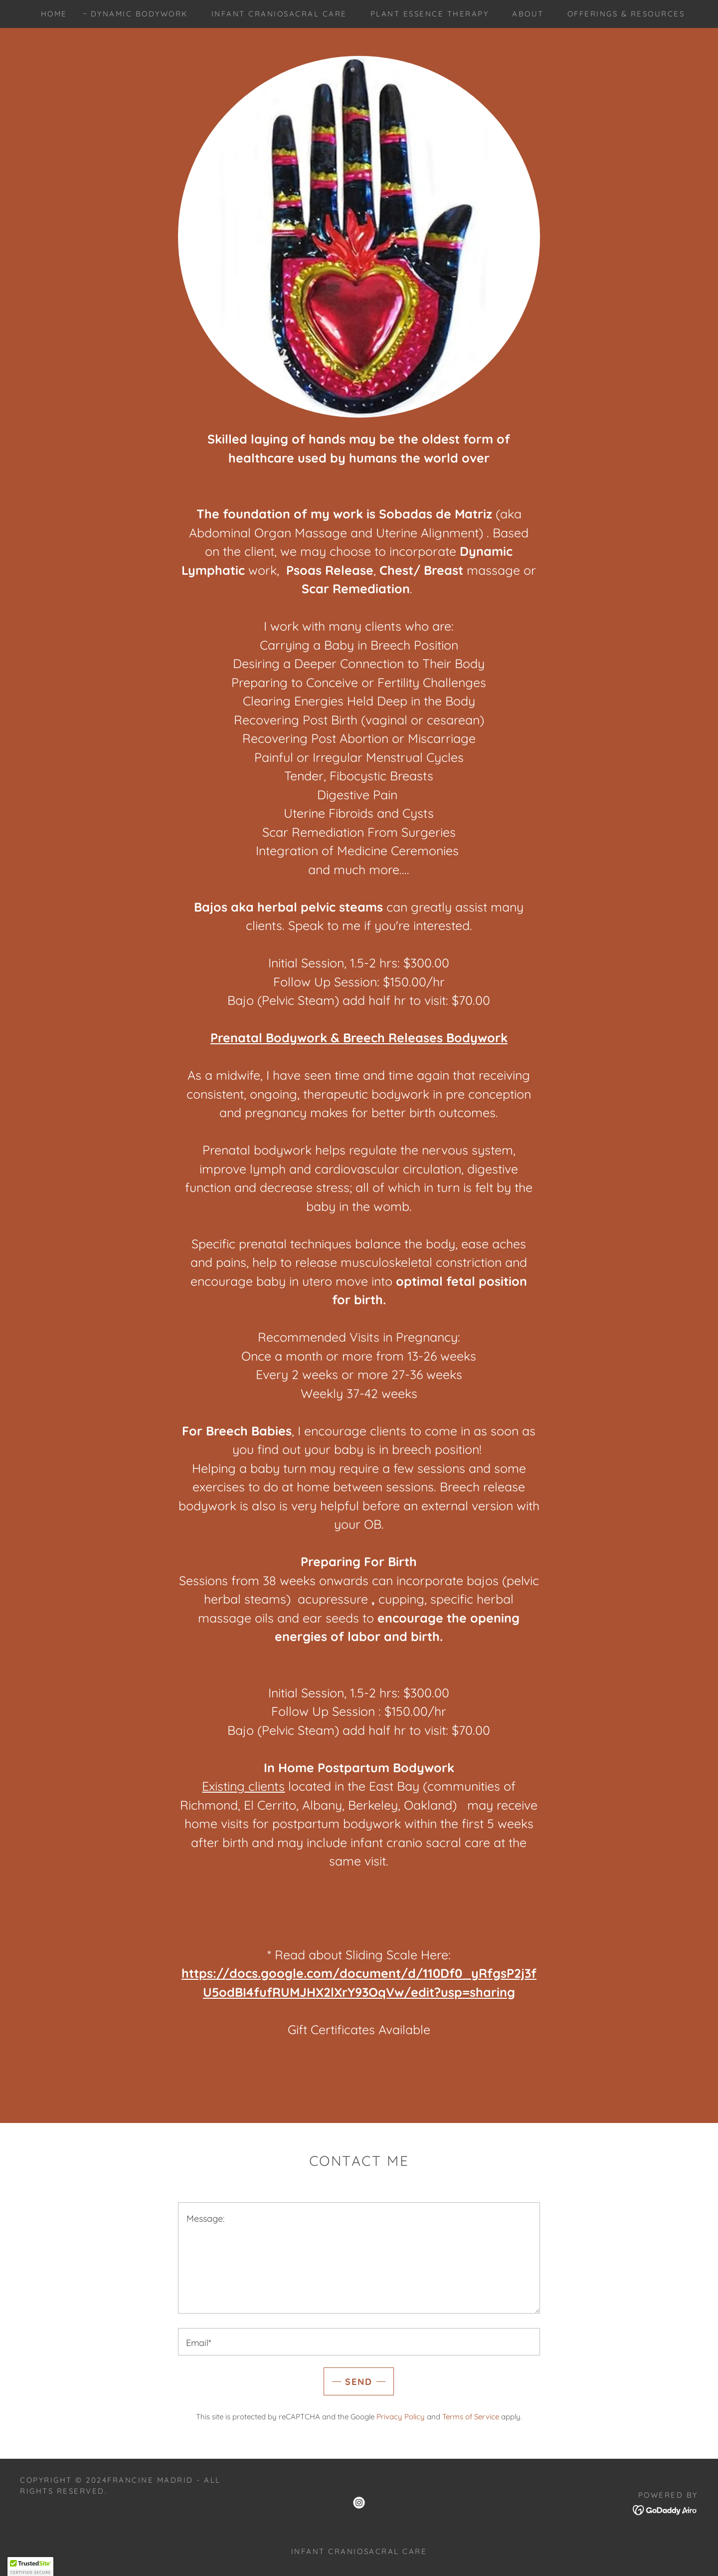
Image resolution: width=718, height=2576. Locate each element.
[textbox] (358, 2258)
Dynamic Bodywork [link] (139, 13)
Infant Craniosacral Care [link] (279, 13)
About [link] (528, 13)
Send (358, 2381)
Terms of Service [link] (470, 2416)
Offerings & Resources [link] (626, 13)
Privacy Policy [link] (400, 2416)
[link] (359, 2503)
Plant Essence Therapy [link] (429, 13)
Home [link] (54, 13)
